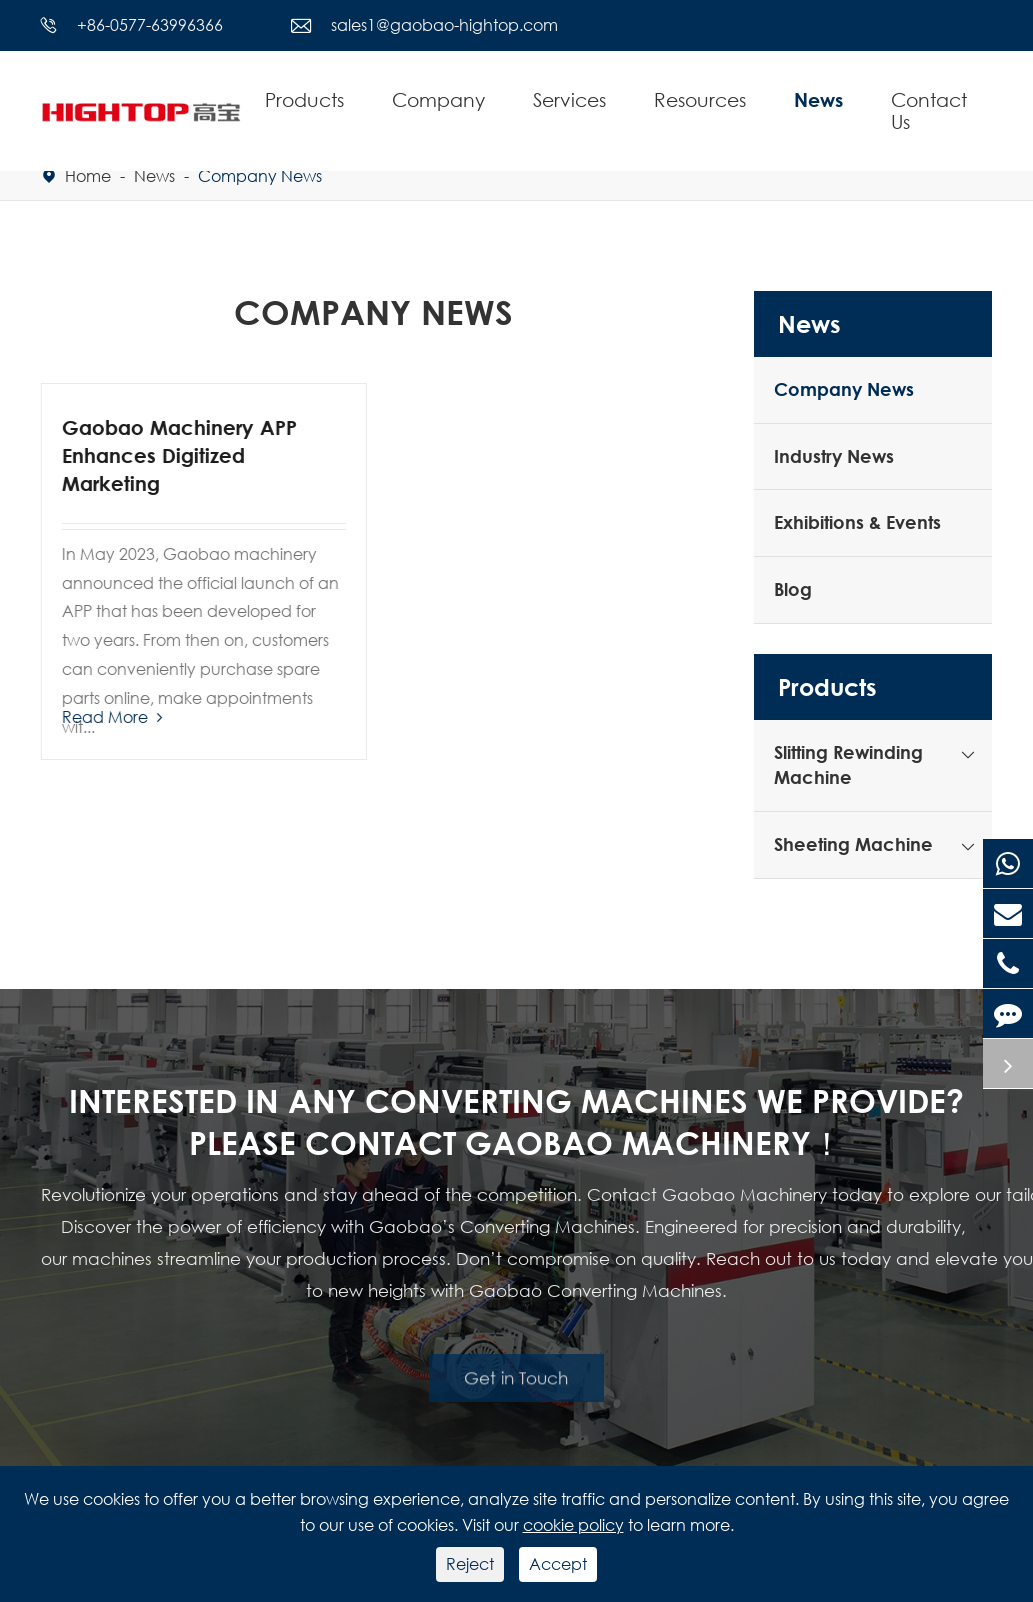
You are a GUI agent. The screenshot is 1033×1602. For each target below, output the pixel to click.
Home (88, 175)
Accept (558, 1563)
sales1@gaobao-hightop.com (444, 24)
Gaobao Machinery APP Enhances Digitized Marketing (178, 455)
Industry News (834, 456)
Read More (111, 716)
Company (438, 99)
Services (569, 99)
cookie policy (573, 1524)
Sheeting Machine (853, 844)
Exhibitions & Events (857, 522)
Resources (700, 99)
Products (304, 99)
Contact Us (929, 110)
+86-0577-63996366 (150, 24)
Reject (470, 1563)
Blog (793, 589)
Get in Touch (516, 1372)
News (818, 99)
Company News (260, 175)
